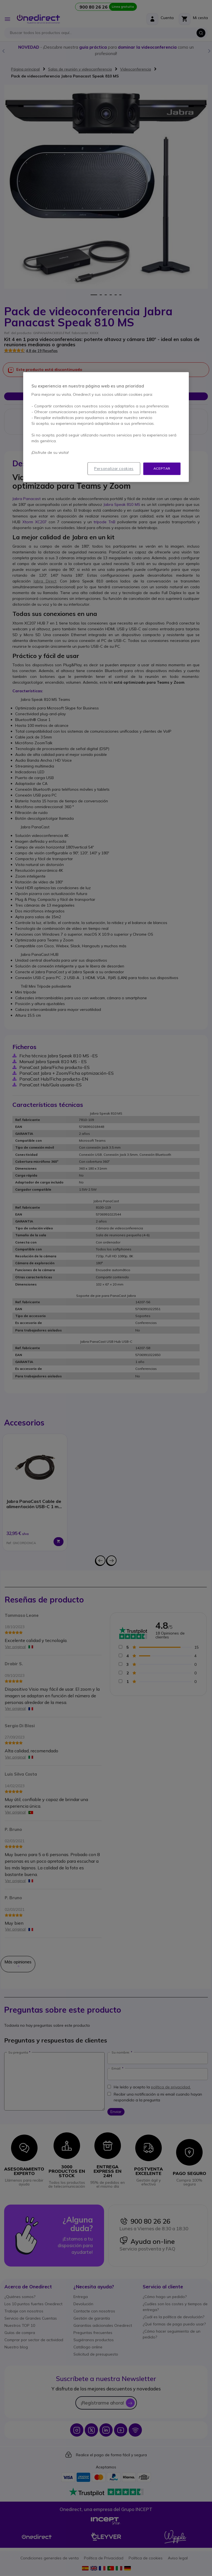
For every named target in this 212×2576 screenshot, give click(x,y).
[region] (106, 427)
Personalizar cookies (114, 469)
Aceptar (161, 469)
